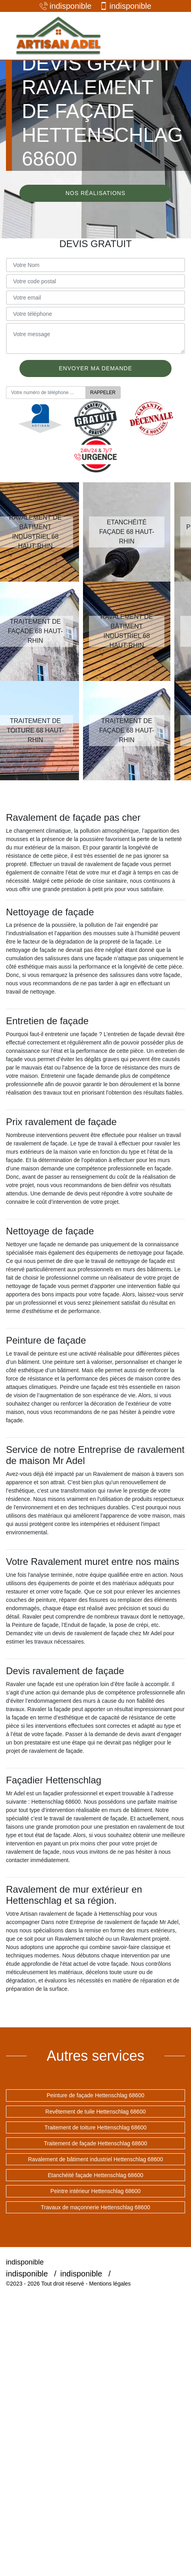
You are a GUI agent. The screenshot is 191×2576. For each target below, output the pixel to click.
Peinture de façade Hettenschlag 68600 (96, 2095)
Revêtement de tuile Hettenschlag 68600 (95, 2111)
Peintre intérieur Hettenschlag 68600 (95, 2191)
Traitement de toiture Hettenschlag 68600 (95, 2127)
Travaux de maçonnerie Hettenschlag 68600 (95, 2207)
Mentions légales (110, 2283)
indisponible (66, 6)
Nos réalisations (95, 193)
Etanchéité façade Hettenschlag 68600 (95, 2175)
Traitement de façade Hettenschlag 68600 (95, 2143)
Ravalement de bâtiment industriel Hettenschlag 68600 (95, 2159)
